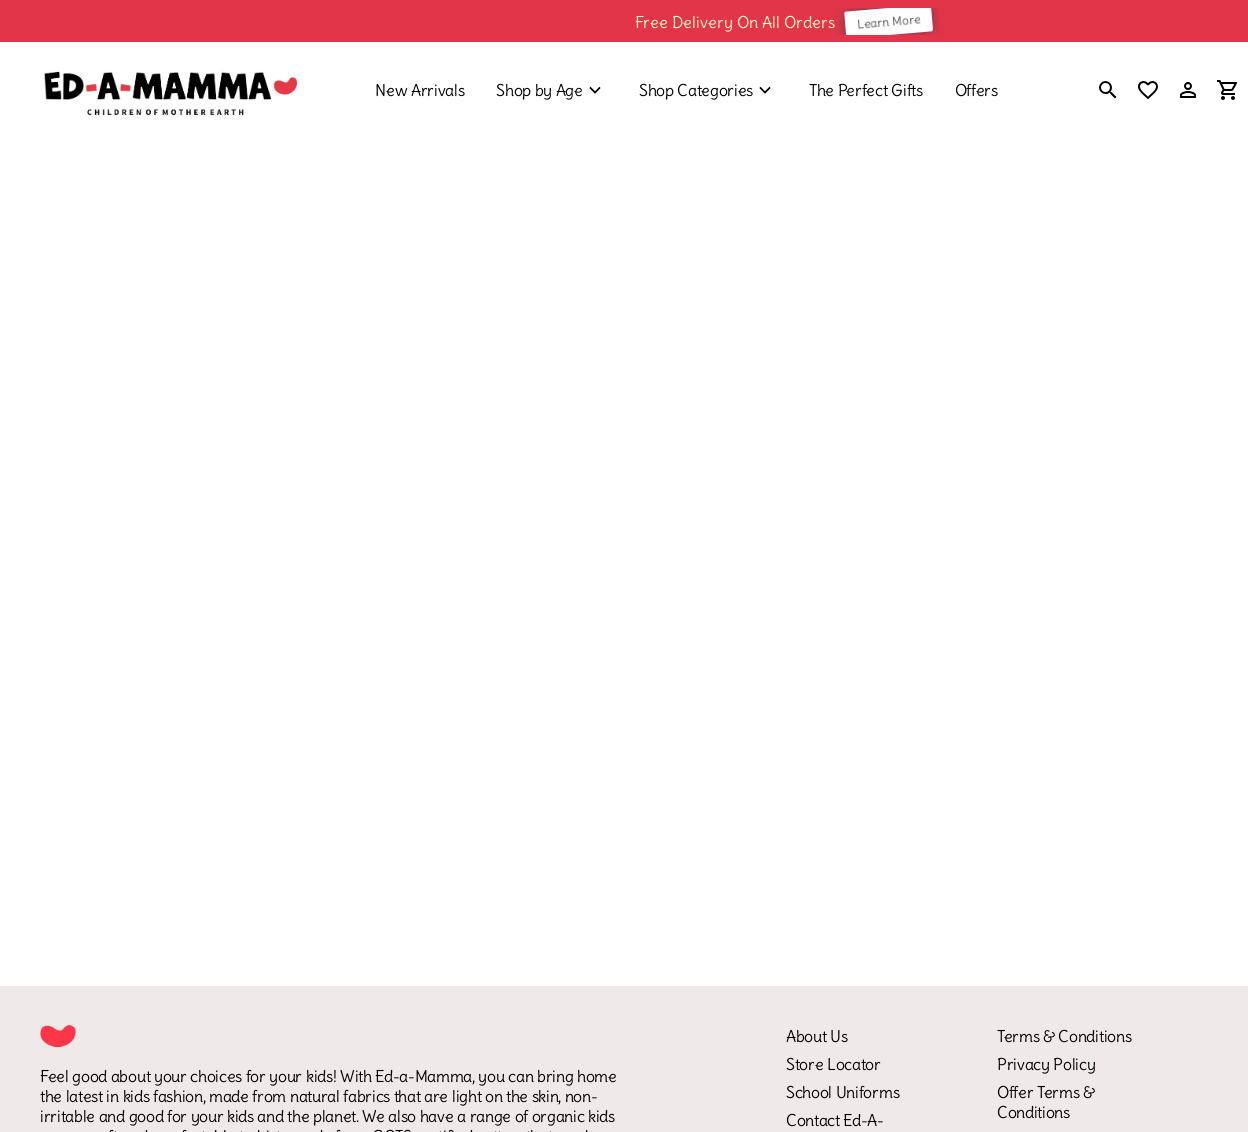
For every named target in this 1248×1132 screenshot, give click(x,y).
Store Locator (833, 1064)
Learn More (899, 21)
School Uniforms (842, 1092)
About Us (816, 1036)
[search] (1108, 92)
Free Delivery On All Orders (746, 21)
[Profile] (1188, 90)
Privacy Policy (1046, 1064)
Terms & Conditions (1064, 1036)
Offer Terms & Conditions (1046, 1102)
